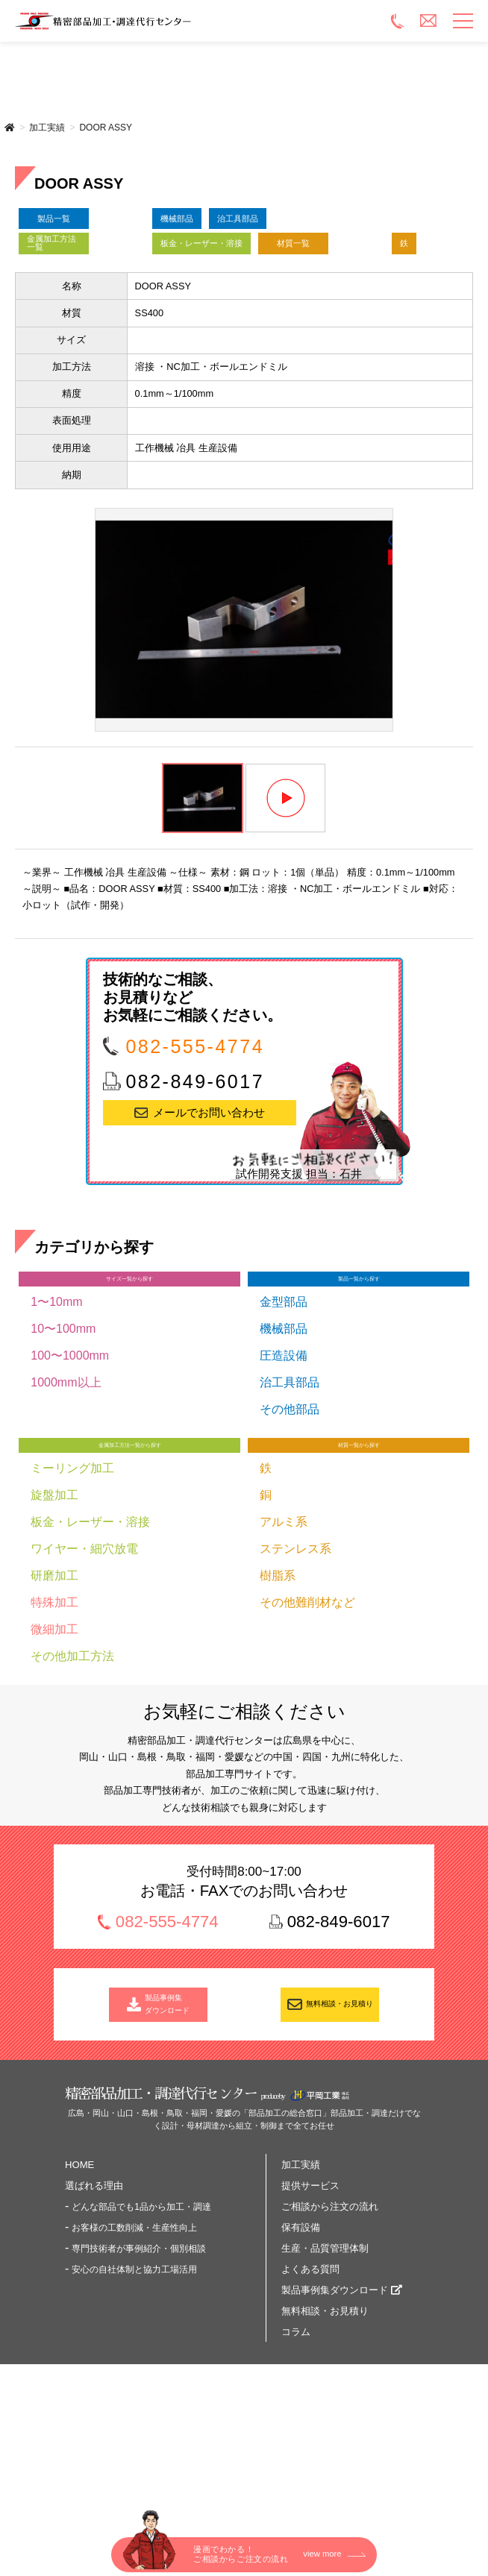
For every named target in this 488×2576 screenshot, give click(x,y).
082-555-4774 (194, 1129)
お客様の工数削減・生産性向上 (134, 2350)
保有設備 (300, 2349)
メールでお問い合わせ (209, 1196)
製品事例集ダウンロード (334, 2412)
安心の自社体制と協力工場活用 (134, 2392)
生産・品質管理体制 (325, 2370)
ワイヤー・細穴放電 (84, 1655)
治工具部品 (310, 227)
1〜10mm (56, 1397)
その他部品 (289, 1504)
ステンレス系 (295, 1655)
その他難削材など (307, 1709)
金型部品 (283, 1397)
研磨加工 (54, 1682)
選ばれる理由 (94, 2307)
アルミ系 (283, 1628)
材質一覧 (85, 316)
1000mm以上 (66, 1477)
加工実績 (47, 127)
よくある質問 (310, 2391)
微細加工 (54, 1736)
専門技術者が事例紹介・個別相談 (139, 2371)
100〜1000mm (70, 1451)
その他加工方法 (72, 1762)
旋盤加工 (54, 1601)
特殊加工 (54, 1709)
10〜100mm (63, 1424)
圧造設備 (283, 1451)
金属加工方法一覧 (81, 271)
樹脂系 (277, 1682)
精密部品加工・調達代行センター (193, 21)
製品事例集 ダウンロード (168, 2118)
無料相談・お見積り (340, 2118)
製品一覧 (85, 227)
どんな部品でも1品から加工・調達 (141, 2329)
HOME (79, 2287)
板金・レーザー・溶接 (244, 271)
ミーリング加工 (72, 1574)
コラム (295, 2454)
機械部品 (200, 227)
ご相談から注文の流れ (329, 2328)
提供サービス (310, 2307)
